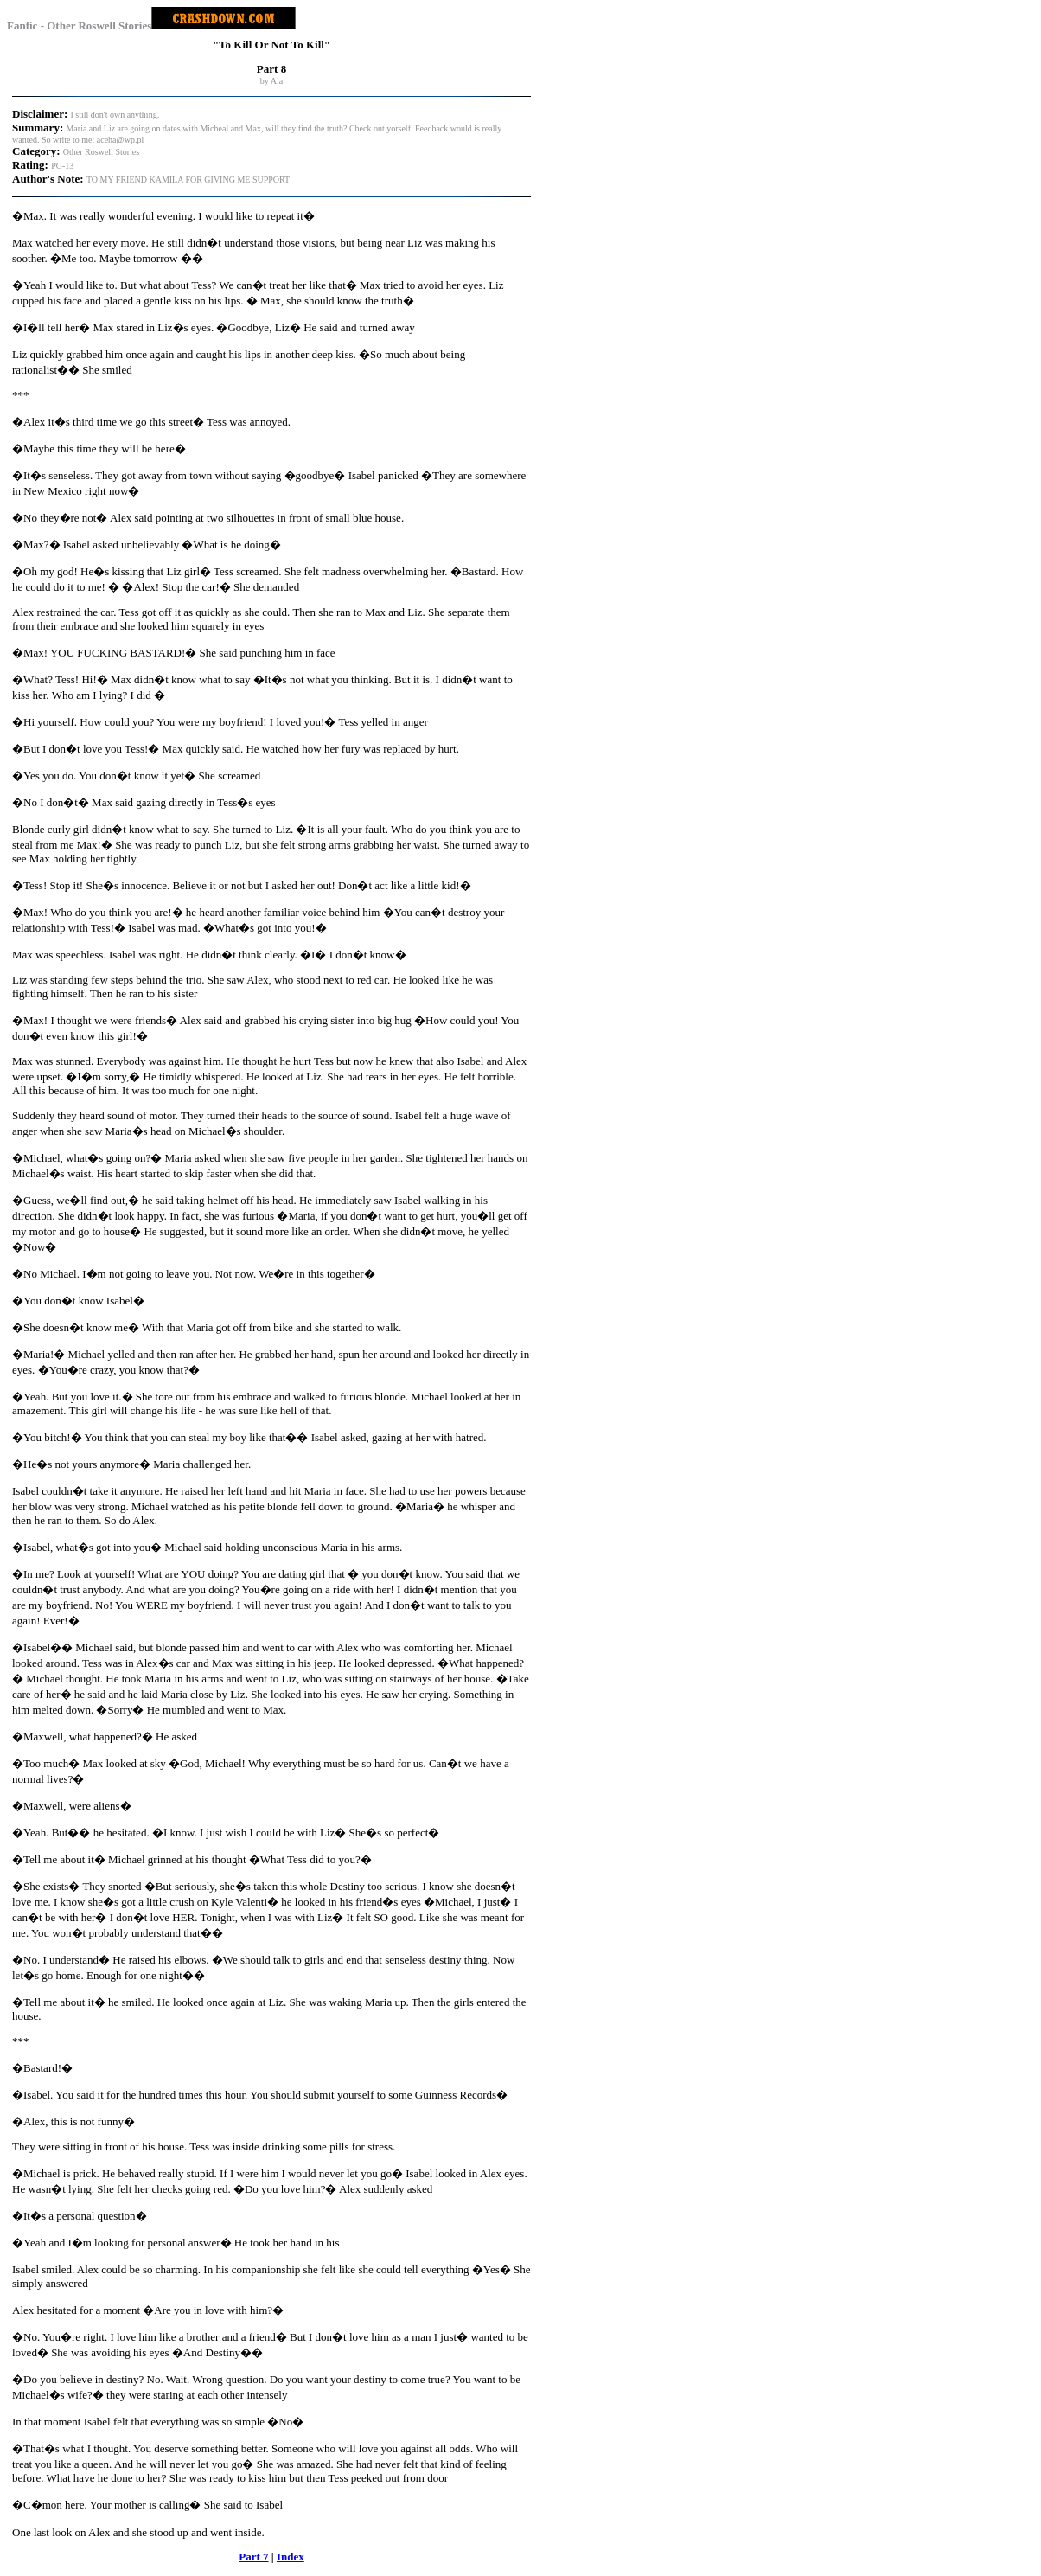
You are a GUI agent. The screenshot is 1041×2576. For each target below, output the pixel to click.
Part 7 (253, 2556)
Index (290, 2556)
